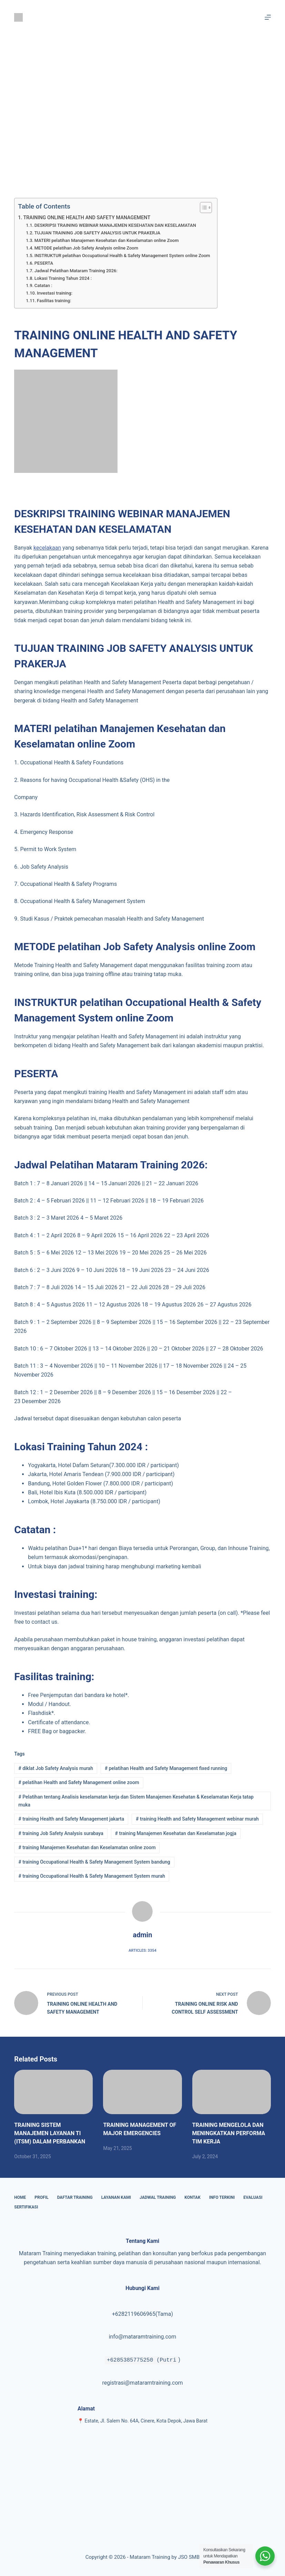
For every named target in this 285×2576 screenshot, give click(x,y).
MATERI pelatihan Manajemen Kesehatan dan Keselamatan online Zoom (106, 240)
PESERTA (43, 263)
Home (20, 2197)
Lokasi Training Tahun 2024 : (63, 278)
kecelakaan (47, 547)
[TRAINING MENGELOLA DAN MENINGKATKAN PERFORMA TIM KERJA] (231, 2092)
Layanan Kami (116, 2197)
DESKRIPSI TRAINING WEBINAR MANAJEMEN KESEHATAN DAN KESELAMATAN (115, 225)
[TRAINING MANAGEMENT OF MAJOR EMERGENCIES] (142, 2092)
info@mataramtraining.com (142, 2336)
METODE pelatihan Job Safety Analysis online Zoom (86, 248)
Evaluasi (252, 2197)
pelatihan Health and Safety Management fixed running (166, 1768)
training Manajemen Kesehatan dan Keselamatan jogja (175, 1833)
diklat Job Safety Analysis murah (55, 1768)
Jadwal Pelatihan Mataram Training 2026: (76, 270)
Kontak (192, 2197)
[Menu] (268, 17)
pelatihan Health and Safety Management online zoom (78, 1782)
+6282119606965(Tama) (142, 2314)
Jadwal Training (158, 2197)
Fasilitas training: (54, 300)
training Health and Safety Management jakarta (71, 1819)
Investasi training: (54, 293)
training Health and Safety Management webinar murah (197, 1819)
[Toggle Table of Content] (202, 207)
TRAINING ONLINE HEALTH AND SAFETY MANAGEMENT (86, 218)
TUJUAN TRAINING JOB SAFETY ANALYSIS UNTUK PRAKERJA (97, 232)
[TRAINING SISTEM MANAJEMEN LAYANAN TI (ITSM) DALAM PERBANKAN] (53, 2092)
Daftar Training (75, 2197)
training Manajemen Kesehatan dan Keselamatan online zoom (86, 1847)
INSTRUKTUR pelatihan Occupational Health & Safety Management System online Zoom (122, 255)
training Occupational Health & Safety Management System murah (91, 1876)
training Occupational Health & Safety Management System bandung (94, 1862)
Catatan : (43, 285)
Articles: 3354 (142, 1950)
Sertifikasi (26, 2207)
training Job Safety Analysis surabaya (60, 1833)
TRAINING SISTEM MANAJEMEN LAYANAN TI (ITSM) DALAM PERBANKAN (49, 2133)
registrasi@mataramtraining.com (142, 2382)
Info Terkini (222, 2197)
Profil (41, 2197)
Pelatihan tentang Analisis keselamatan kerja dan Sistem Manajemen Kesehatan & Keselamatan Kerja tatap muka (136, 1801)
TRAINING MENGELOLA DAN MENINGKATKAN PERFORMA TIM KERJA (228, 2133)
